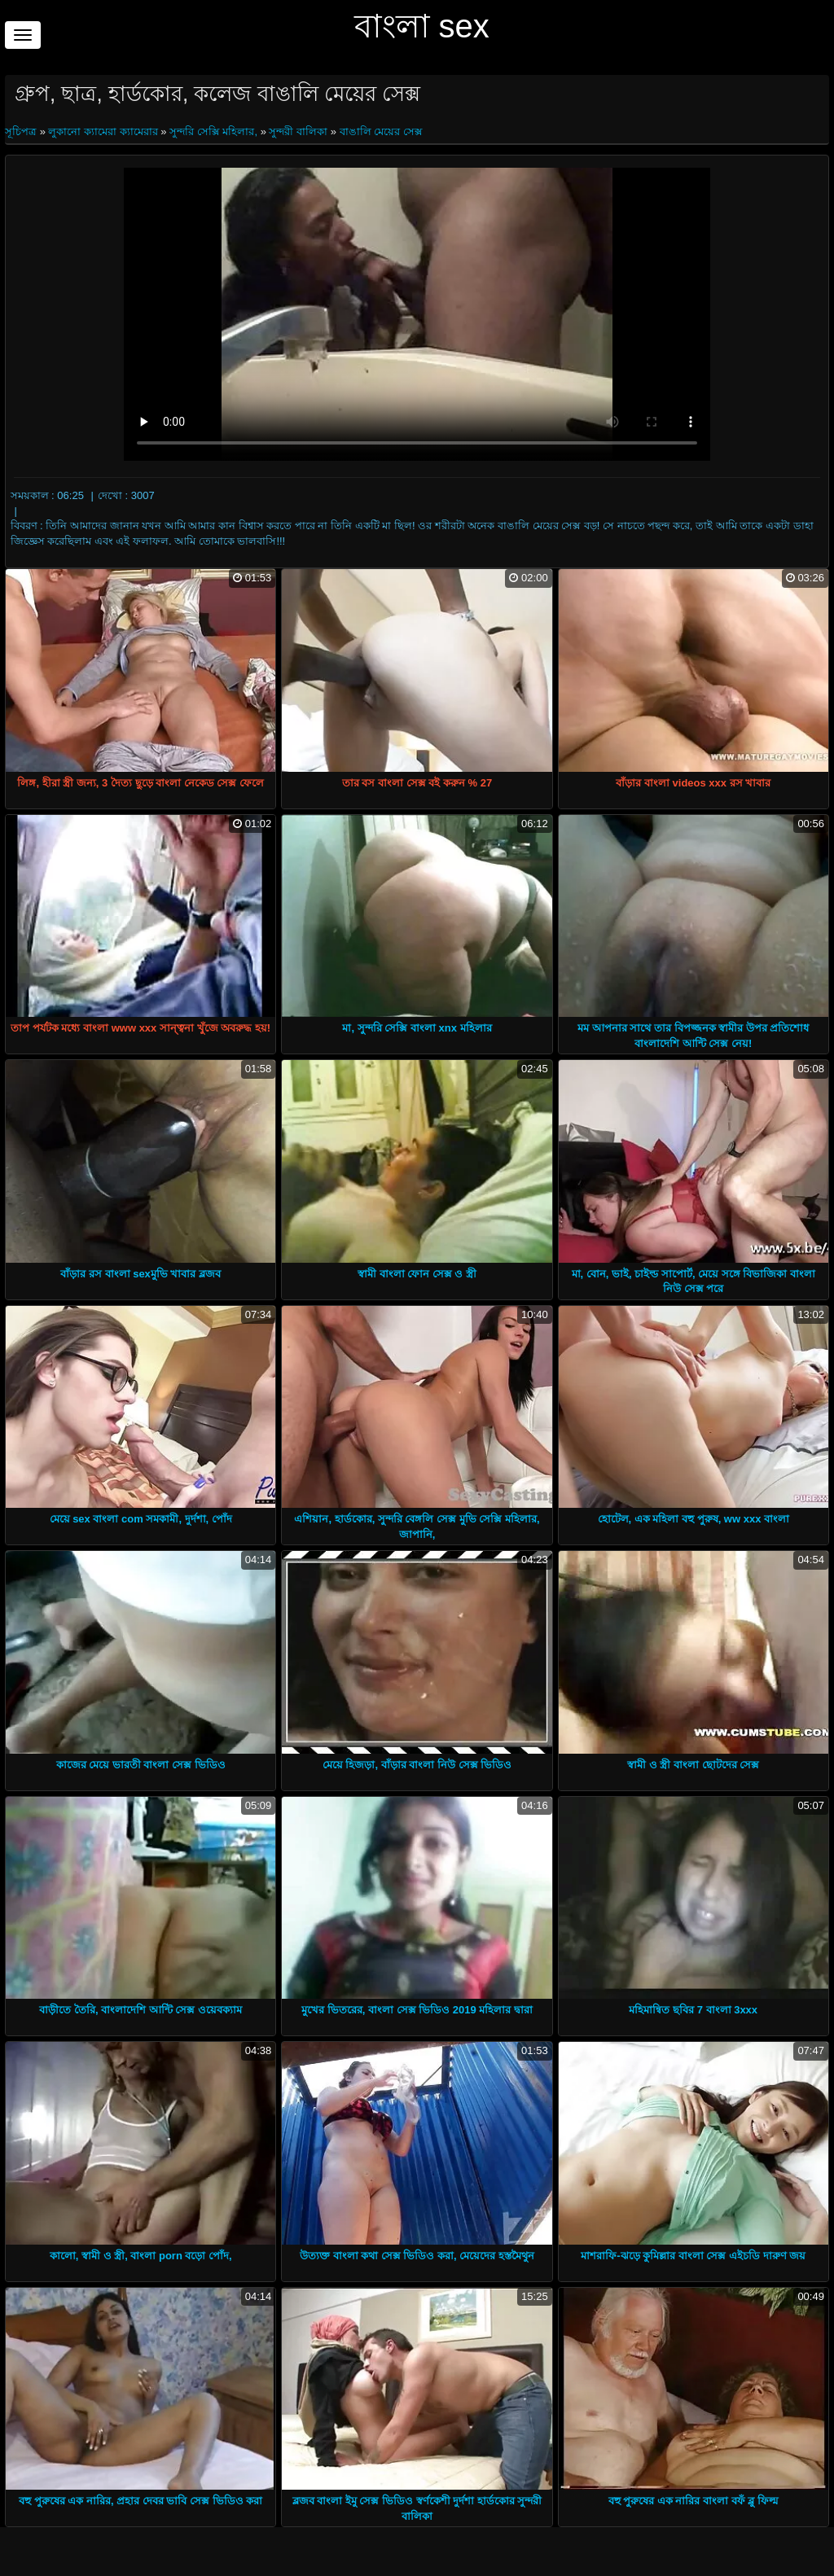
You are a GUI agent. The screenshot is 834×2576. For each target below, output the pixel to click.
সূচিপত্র (22, 131)
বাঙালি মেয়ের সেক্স (381, 131)
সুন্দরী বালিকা (298, 131)
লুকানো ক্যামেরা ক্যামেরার (102, 131)
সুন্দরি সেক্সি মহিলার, (213, 131)
